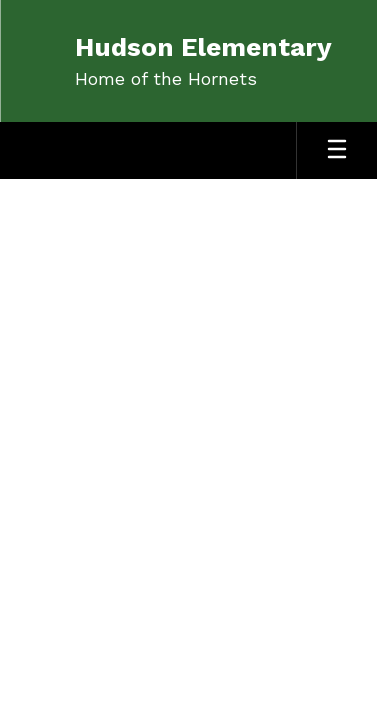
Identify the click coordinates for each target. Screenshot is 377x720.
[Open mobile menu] (337, 150)
